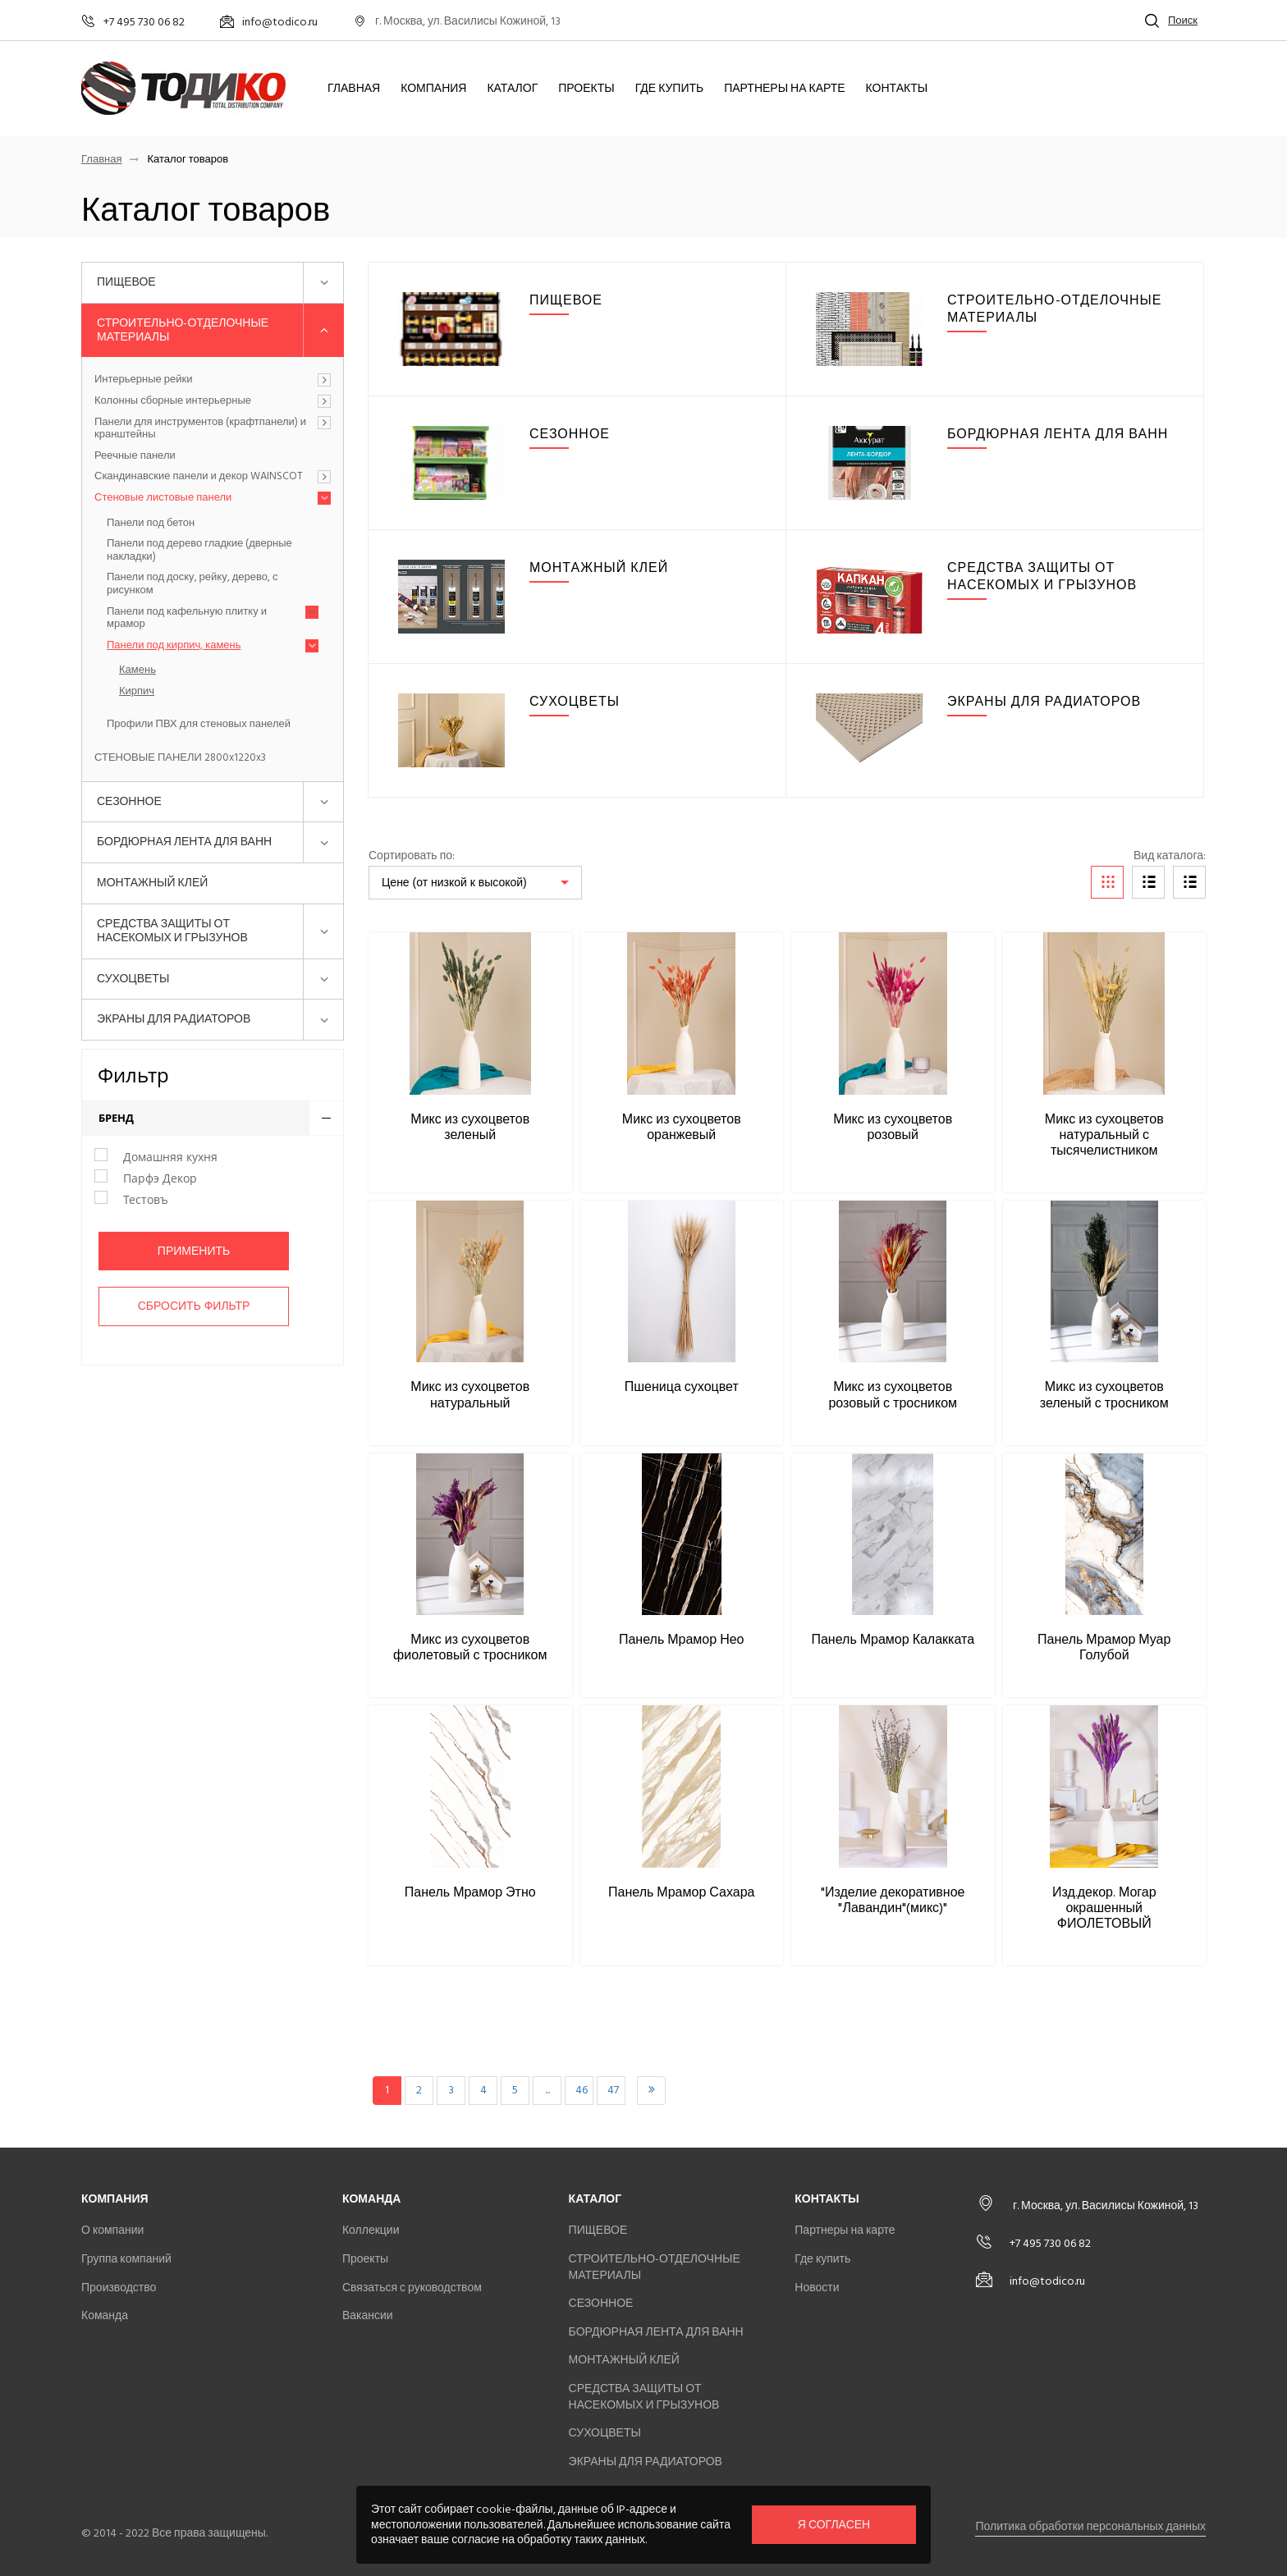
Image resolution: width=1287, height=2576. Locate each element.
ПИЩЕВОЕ (126, 281)
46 (581, 2089)
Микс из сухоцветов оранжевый (681, 1127)
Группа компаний (126, 2258)
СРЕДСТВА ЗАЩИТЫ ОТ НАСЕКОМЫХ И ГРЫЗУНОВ (172, 930)
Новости (817, 2287)
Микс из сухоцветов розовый (892, 1127)
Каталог (512, 88)
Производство (118, 2287)
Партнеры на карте (784, 88)
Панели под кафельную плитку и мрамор (187, 618)
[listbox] (475, 882)
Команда (104, 2315)
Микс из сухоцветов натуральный (469, 1394)
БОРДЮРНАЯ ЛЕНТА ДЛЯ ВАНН (184, 841)
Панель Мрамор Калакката (892, 1639)
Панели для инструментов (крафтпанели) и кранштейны (200, 429)
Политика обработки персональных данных (1090, 2526)
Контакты (897, 88)
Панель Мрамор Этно (470, 1892)
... (547, 2089)
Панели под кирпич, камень (174, 645)
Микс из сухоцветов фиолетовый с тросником (470, 1647)
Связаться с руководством (412, 2287)
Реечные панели (135, 456)
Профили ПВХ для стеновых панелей (199, 724)
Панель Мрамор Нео (681, 1639)
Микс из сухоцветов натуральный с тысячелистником (1104, 1135)
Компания (433, 88)
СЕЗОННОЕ (129, 801)
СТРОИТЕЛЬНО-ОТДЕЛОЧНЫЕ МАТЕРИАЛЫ (182, 329)
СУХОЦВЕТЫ (133, 978)
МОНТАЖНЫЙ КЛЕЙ (152, 882)
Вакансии (367, 2315)
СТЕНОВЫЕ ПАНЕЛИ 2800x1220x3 (180, 758)
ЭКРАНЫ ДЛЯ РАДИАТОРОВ (173, 1018)
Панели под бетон (151, 523)
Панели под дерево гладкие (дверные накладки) (199, 550)
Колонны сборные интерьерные (172, 401)
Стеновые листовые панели (162, 498)
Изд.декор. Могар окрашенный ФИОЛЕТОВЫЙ (1104, 1908)
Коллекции (371, 2230)
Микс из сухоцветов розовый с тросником (892, 1394)
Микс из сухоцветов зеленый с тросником (1104, 1394)
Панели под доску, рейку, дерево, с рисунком (192, 584)
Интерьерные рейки (143, 380)
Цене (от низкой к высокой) (454, 882)
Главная (353, 88)
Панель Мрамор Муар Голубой (1103, 1647)
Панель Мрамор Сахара (681, 1892)
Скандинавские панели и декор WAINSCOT (198, 476)
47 (613, 2089)
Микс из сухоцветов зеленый (469, 1127)
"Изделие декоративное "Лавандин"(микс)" (893, 1900)
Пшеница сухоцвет (682, 1387)
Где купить (669, 88)
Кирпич (136, 691)
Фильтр (133, 1074)
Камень (137, 670)
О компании (112, 2230)
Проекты (586, 88)
